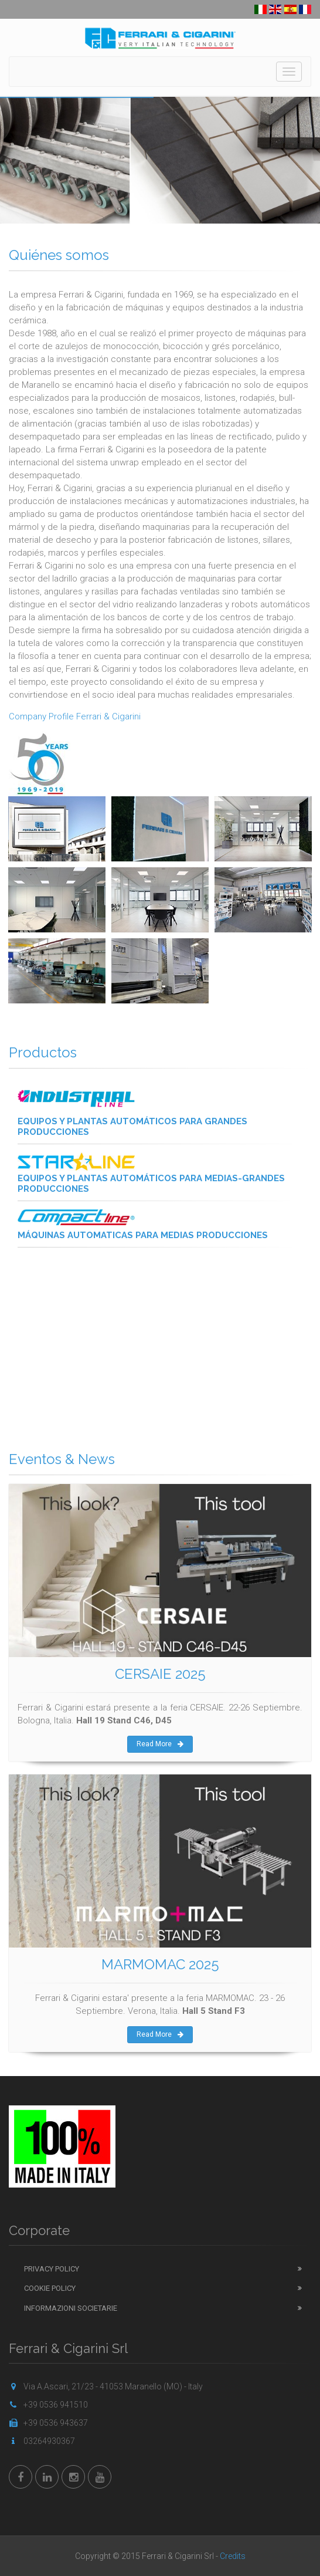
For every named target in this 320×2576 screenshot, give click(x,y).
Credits (233, 2556)
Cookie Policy (50, 2288)
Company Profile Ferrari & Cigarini (75, 716)
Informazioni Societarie (70, 2308)
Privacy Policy (51, 2268)
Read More (160, 1744)
